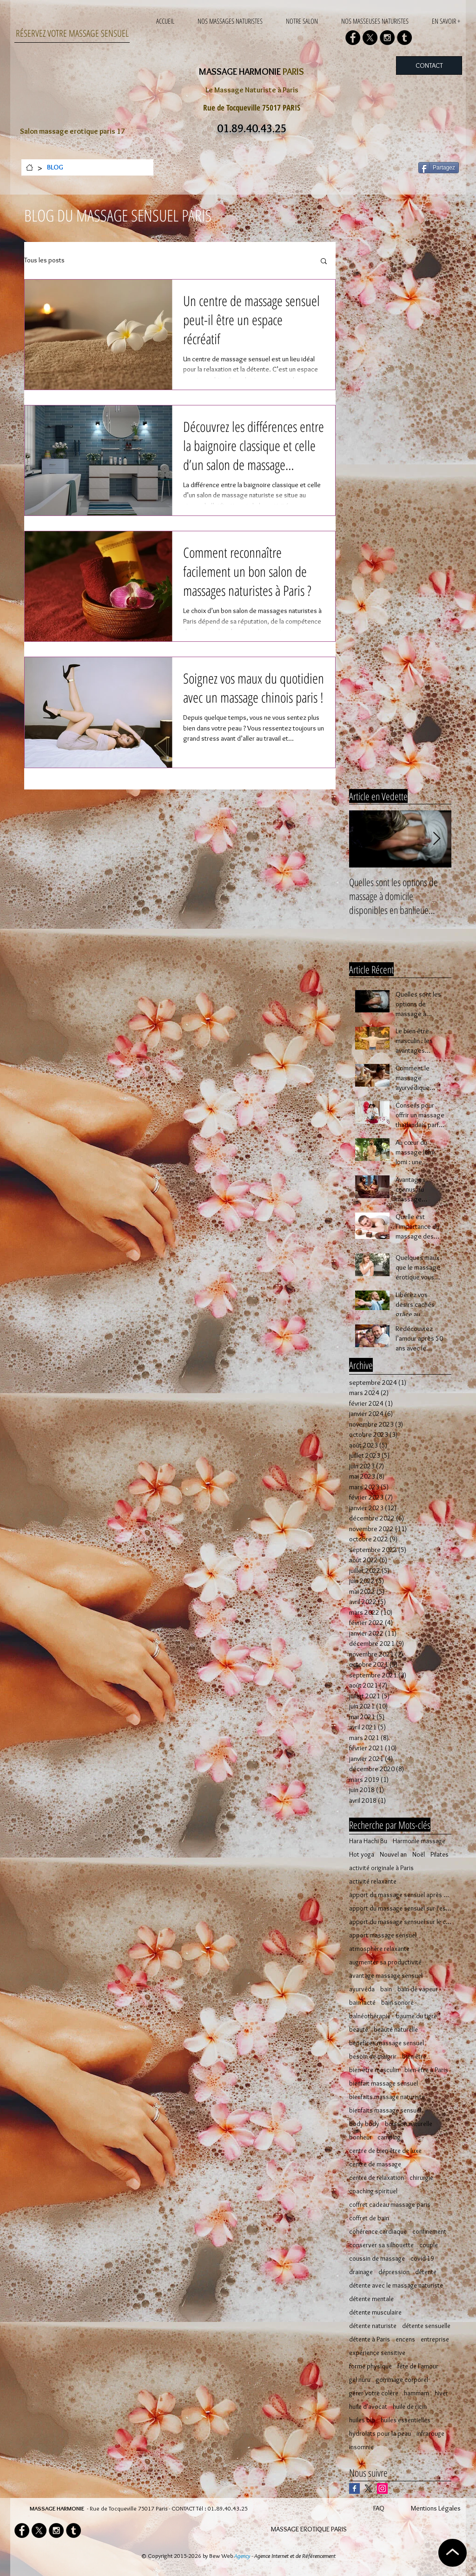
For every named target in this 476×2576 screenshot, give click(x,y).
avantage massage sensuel (386, 1976)
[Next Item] (436, 839)
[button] (323, 262)
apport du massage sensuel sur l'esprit (400, 1908)
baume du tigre (416, 2016)
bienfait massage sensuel (383, 2083)
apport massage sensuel (382, 1935)
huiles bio (362, 2420)
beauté (358, 2030)
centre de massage (375, 2164)
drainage (361, 2272)
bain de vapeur (417, 1989)
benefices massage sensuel (386, 2043)
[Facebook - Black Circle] (352, 37)
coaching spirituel (373, 2191)
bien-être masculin (374, 2070)
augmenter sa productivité (385, 1962)
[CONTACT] (429, 65)
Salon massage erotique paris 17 (72, 131)
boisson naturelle (408, 2124)
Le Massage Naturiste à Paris (251, 89)
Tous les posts (44, 260)
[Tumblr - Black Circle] (404, 37)
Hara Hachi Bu (368, 1841)
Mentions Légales (436, 2508)
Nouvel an (393, 1855)
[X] (370, 37)
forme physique (370, 2366)
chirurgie (421, 2178)
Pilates (439, 1855)
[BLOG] (55, 167)
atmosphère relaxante (379, 1949)
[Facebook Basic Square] (354, 2488)
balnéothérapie (369, 2016)
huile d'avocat (368, 2407)
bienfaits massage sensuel (385, 2110)
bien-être (414, 2057)
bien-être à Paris (426, 2070)
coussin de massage (377, 2259)
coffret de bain (369, 2218)
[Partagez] (438, 167)
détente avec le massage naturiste (396, 2285)
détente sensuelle (426, 2326)
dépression (394, 2272)
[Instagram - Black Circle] (387, 37)
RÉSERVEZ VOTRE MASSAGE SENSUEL (72, 33)
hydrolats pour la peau (380, 2434)
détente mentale (371, 2299)
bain (386, 1989)
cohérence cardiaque (378, 2232)
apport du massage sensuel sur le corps (400, 1922)
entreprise (435, 2339)
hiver (441, 2393)
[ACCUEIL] (29, 167)
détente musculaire (375, 2312)
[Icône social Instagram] (382, 2488)
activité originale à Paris (381, 1868)
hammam (416, 2393)
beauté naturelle (396, 2030)
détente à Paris (369, 2339)
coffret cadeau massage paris (389, 2205)
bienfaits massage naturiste (387, 2097)
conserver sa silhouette (381, 2245)
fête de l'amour (417, 2366)
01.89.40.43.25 (228, 2508)
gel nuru (359, 2380)
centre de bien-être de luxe (385, 2151)
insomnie (361, 2447)
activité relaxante (373, 1881)
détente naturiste (373, 2326)
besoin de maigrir (373, 2057)
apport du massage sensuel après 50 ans (400, 1895)
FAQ (378, 2508)
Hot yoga (361, 1855)
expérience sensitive (377, 2353)
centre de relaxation (376, 2178)
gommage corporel (402, 2380)
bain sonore (397, 2003)
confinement (429, 2232)
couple (428, 2245)
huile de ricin (410, 2407)
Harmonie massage (419, 1841)
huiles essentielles (405, 2420)
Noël (418, 1855)
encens (405, 2339)
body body (364, 2124)
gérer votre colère (373, 2393)
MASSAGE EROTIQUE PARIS (309, 2529)
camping (389, 2137)
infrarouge (430, 2434)
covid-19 (422, 2259)
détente (425, 2272)
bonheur (360, 2137)
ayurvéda (362, 1989)
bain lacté (362, 2003)
